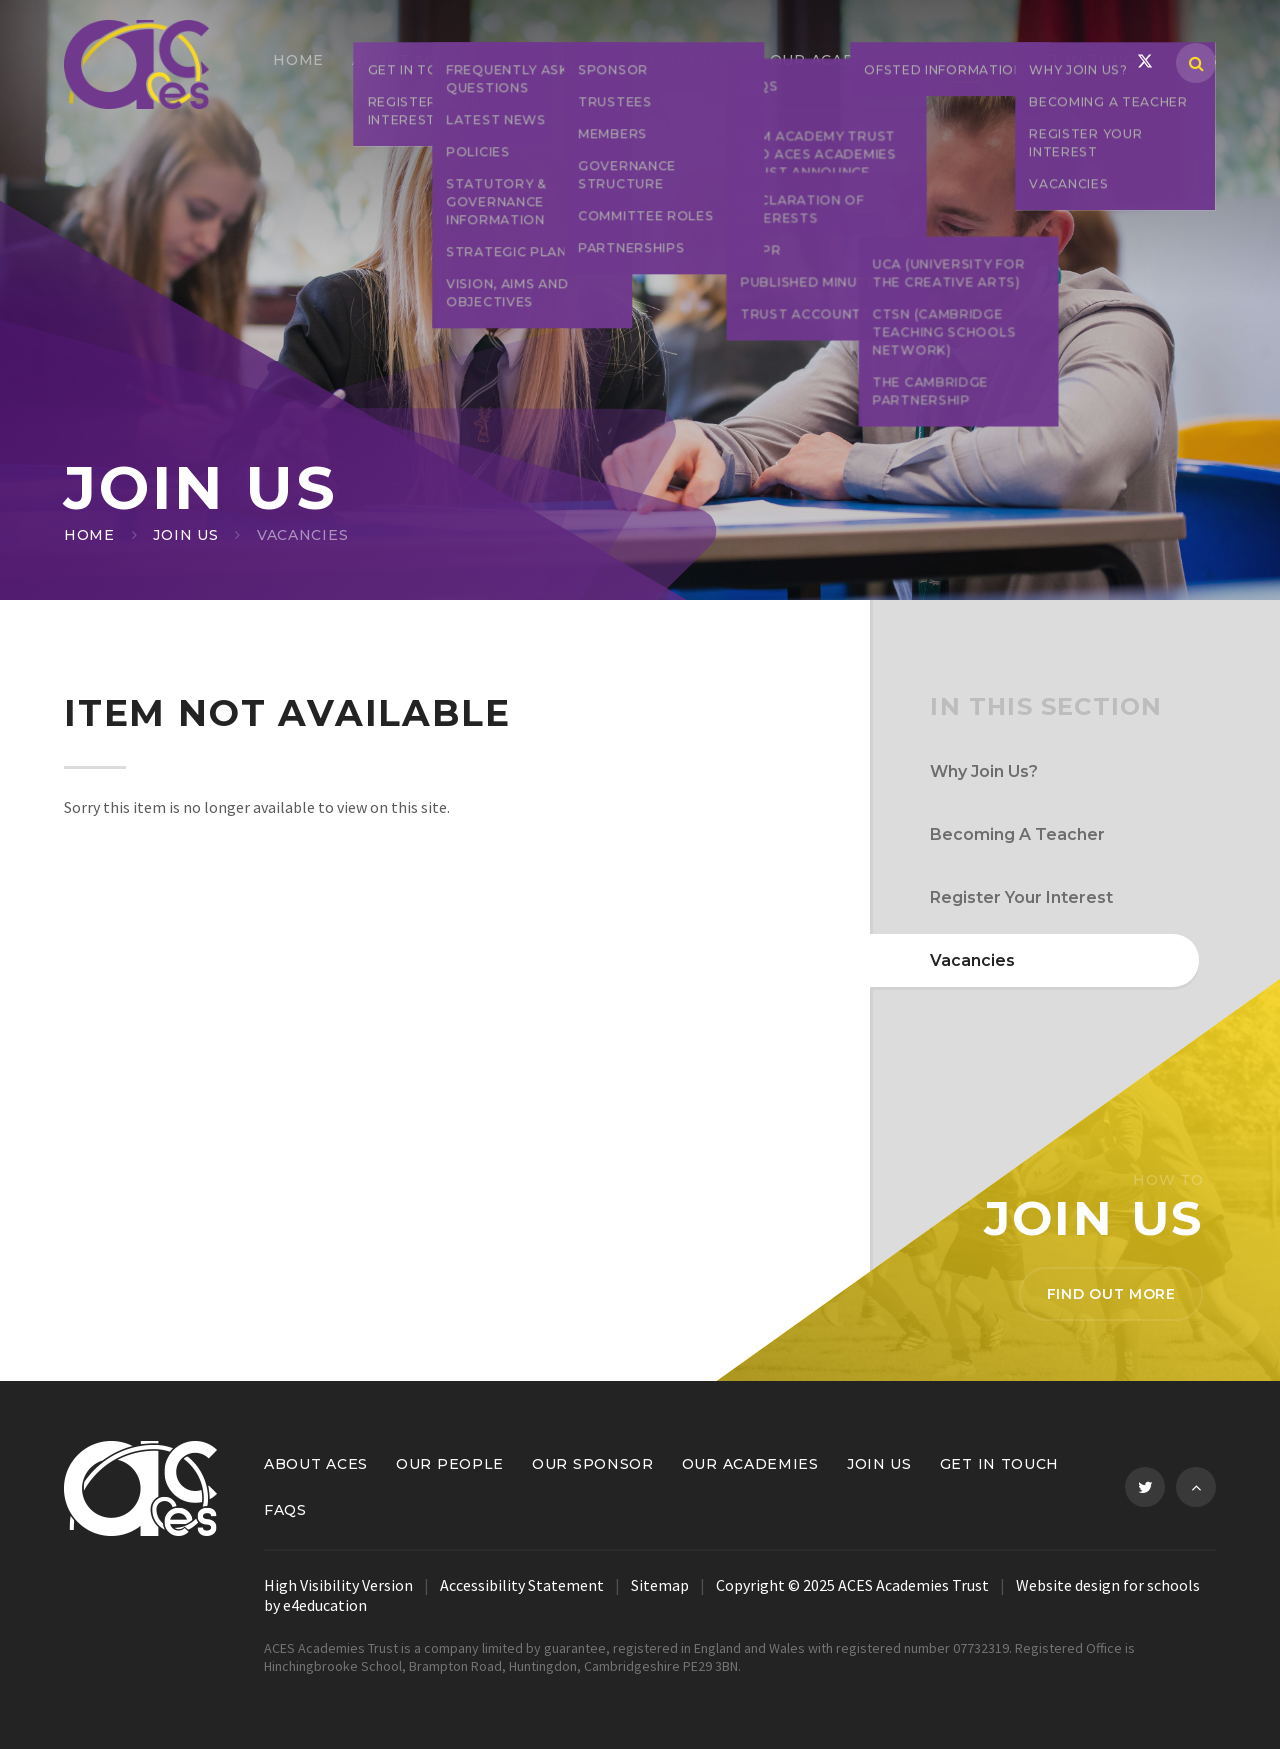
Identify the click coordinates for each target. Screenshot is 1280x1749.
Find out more (1111, 1294)
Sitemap (660, 1585)
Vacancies (302, 535)
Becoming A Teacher (1017, 834)
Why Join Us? (984, 771)
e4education (325, 1605)
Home (89, 535)
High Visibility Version (338, 1585)
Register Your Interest (1021, 897)
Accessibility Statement (522, 1585)
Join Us (185, 535)
